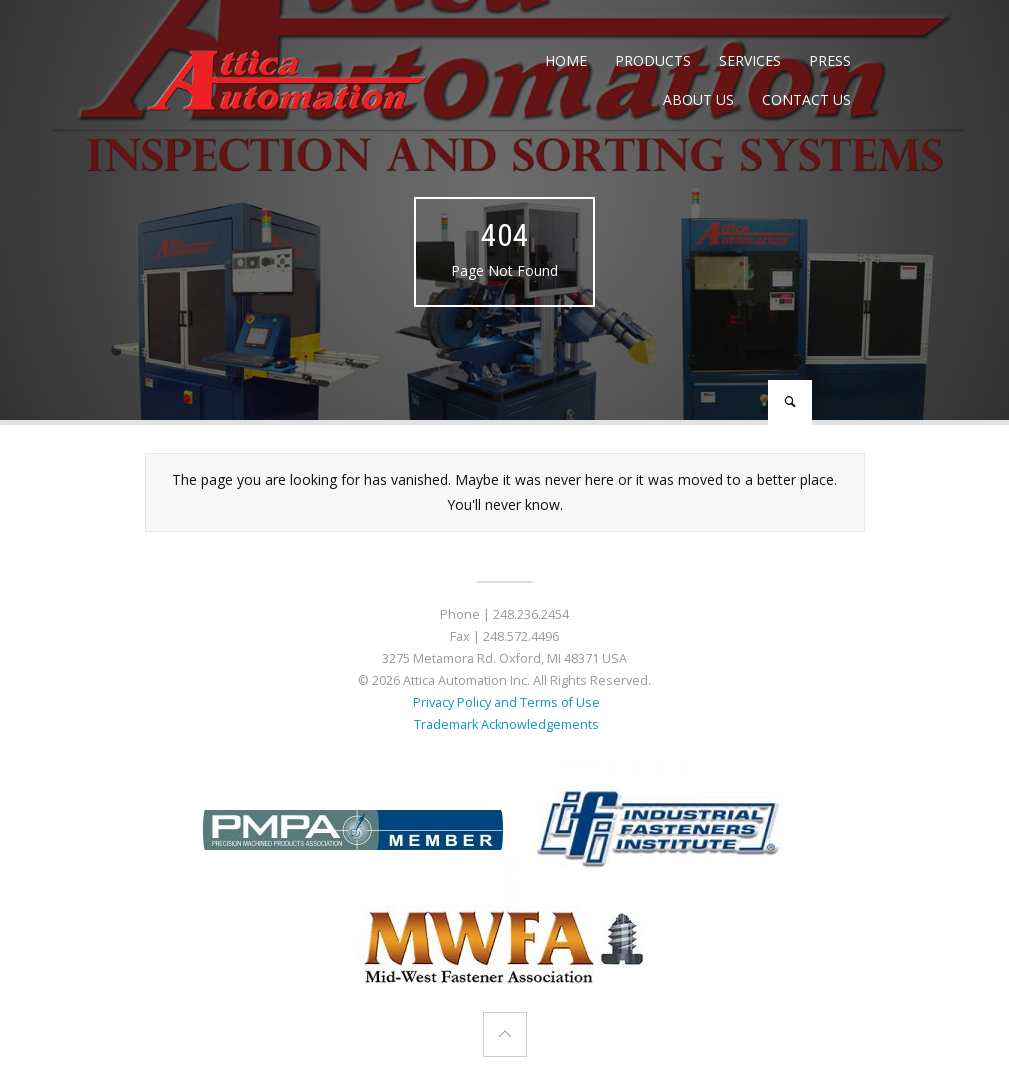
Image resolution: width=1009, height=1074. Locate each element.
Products (653, 60)
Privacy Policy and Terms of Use (505, 702)
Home (566, 60)
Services (750, 60)
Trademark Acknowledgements (505, 724)
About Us (698, 99)
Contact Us (806, 99)
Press (830, 60)
